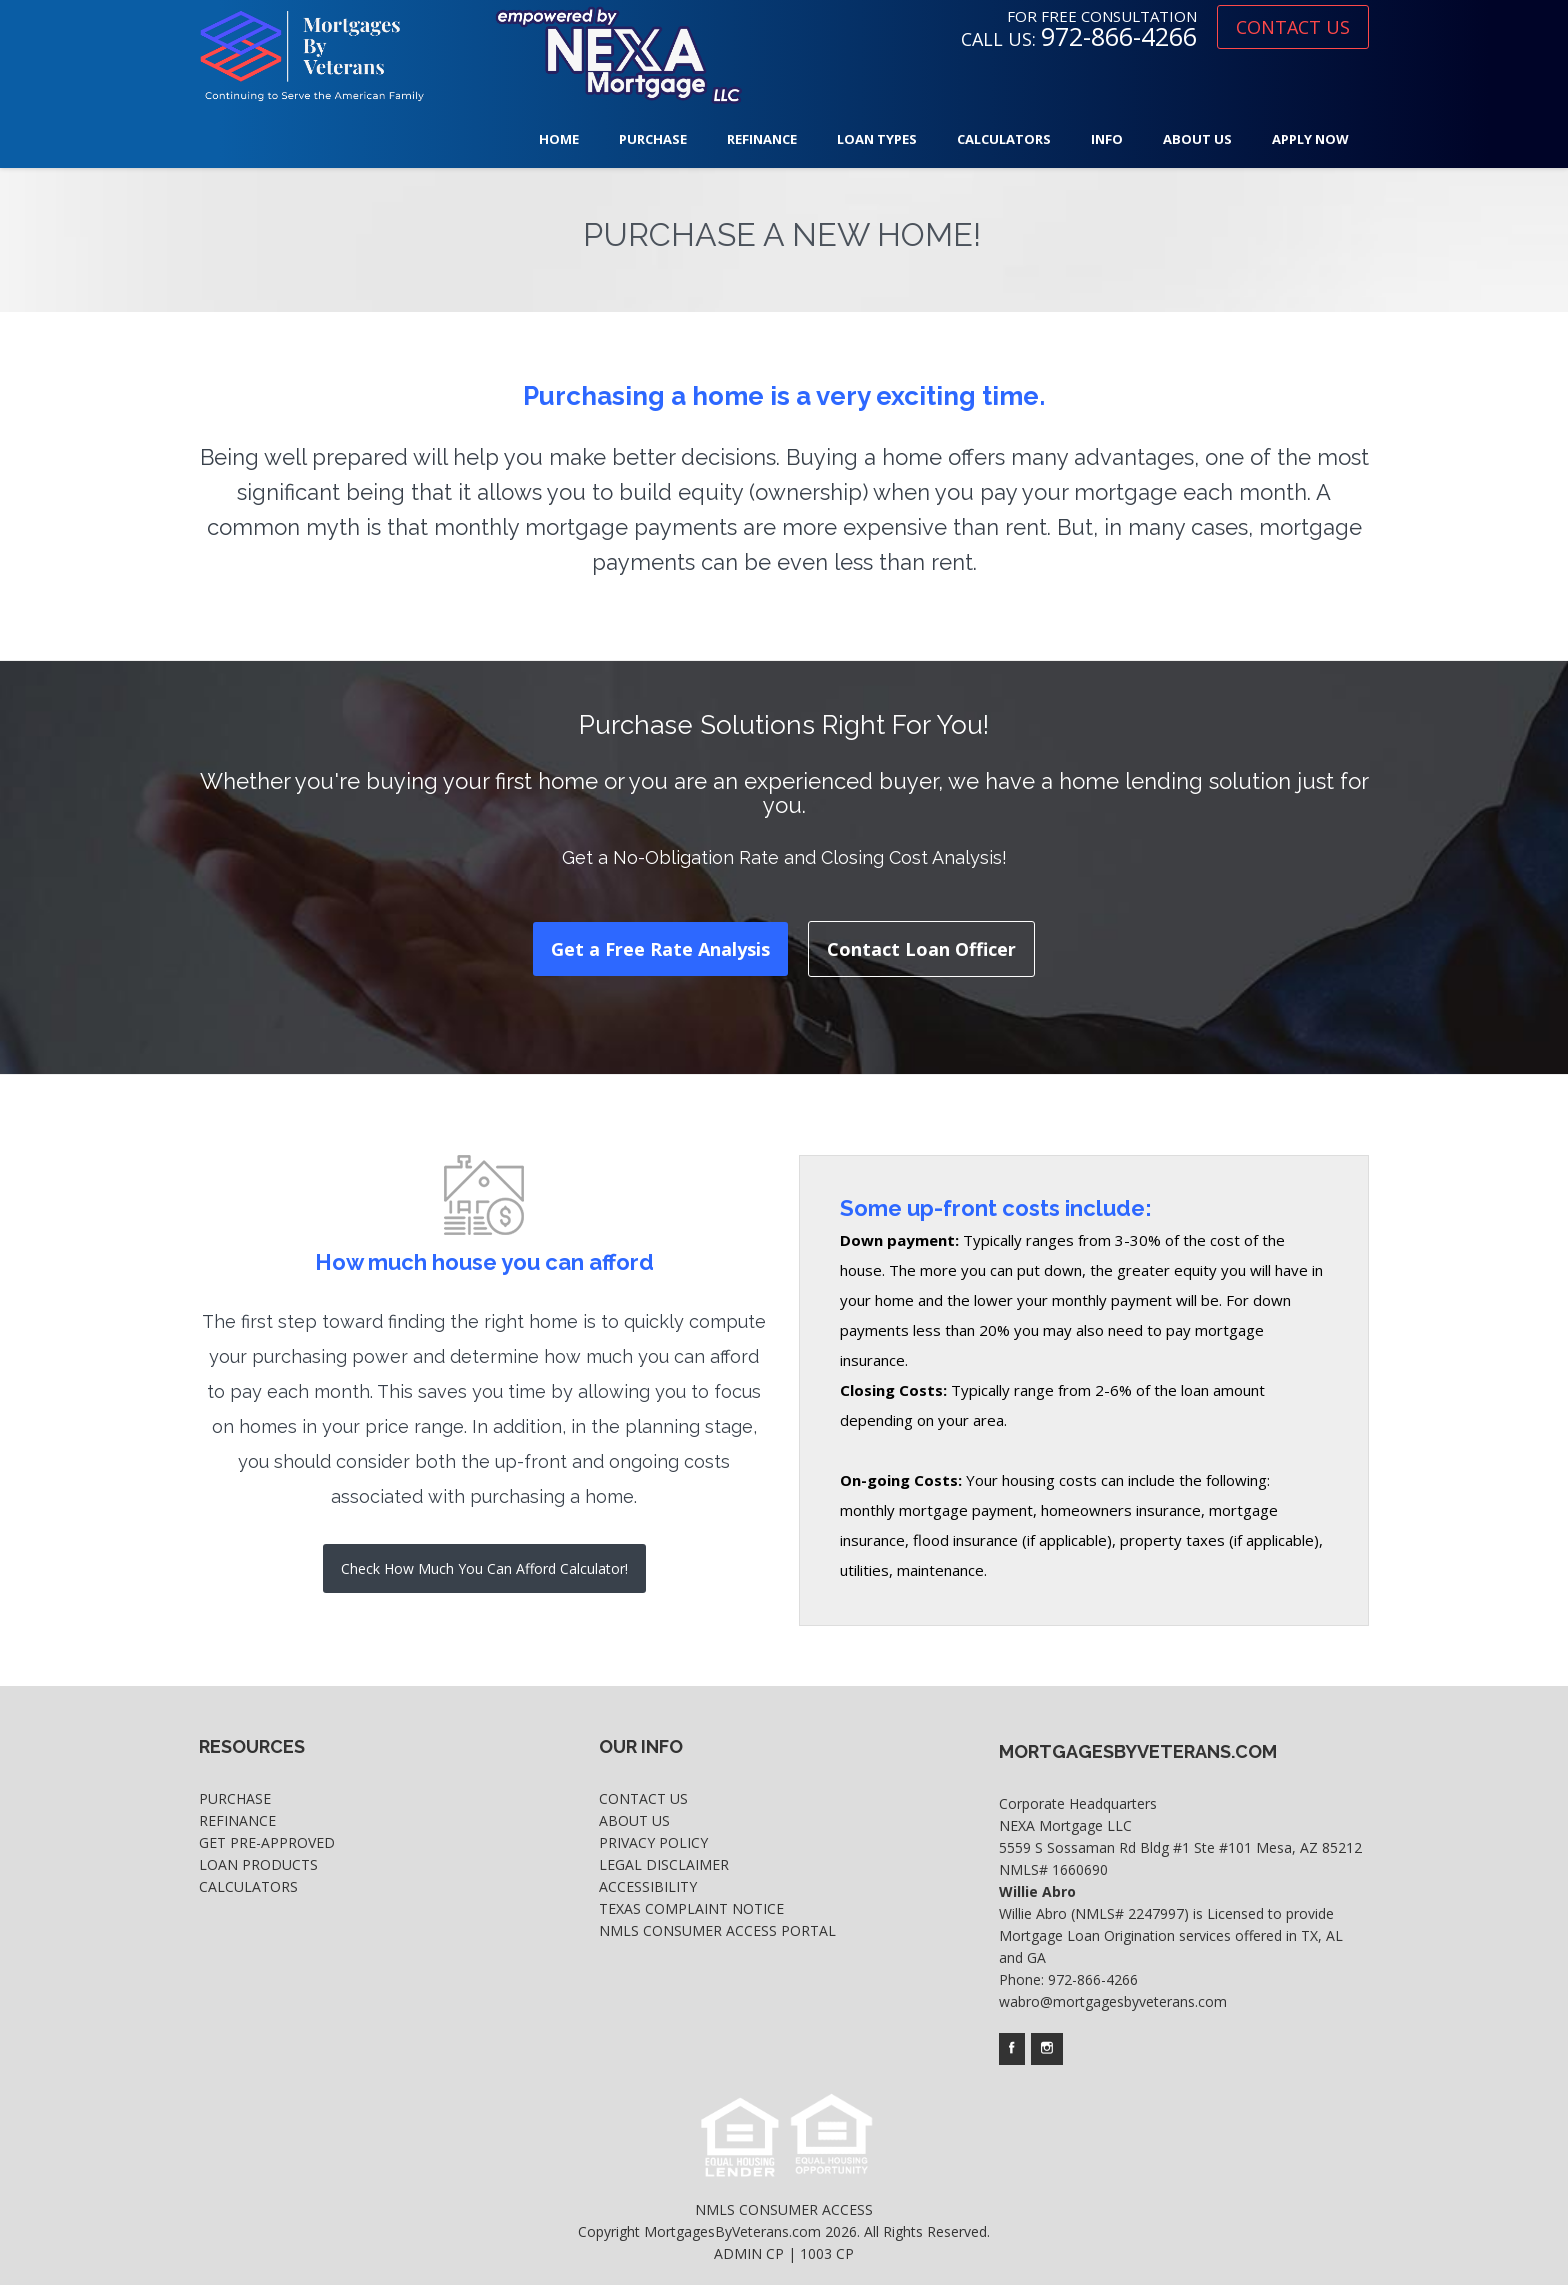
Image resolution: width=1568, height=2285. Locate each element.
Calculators (1004, 139)
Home (559, 139)
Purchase (653, 139)
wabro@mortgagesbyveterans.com (1113, 2001)
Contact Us (643, 1798)
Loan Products (258, 1864)
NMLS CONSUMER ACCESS (784, 2209)
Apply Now (1310, 139)
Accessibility (648, 1886)
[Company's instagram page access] (1047, 2049)
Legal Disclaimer (664, 1864)
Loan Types (877, 139)
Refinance (762, 139)
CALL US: (1079, 39)
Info (1107, 139)
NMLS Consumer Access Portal (717, 1930)
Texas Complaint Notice (691, 1908)
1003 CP (827, 2253)
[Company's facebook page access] (1012, 2049)
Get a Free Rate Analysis (660, 949)
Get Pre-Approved (267, 1842)
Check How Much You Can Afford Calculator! (484, 1568)
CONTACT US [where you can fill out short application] (1293, 27)
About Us (1197, 139)
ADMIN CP (749, 2253)
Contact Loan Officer (921, 949)
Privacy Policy (653, 1842)
